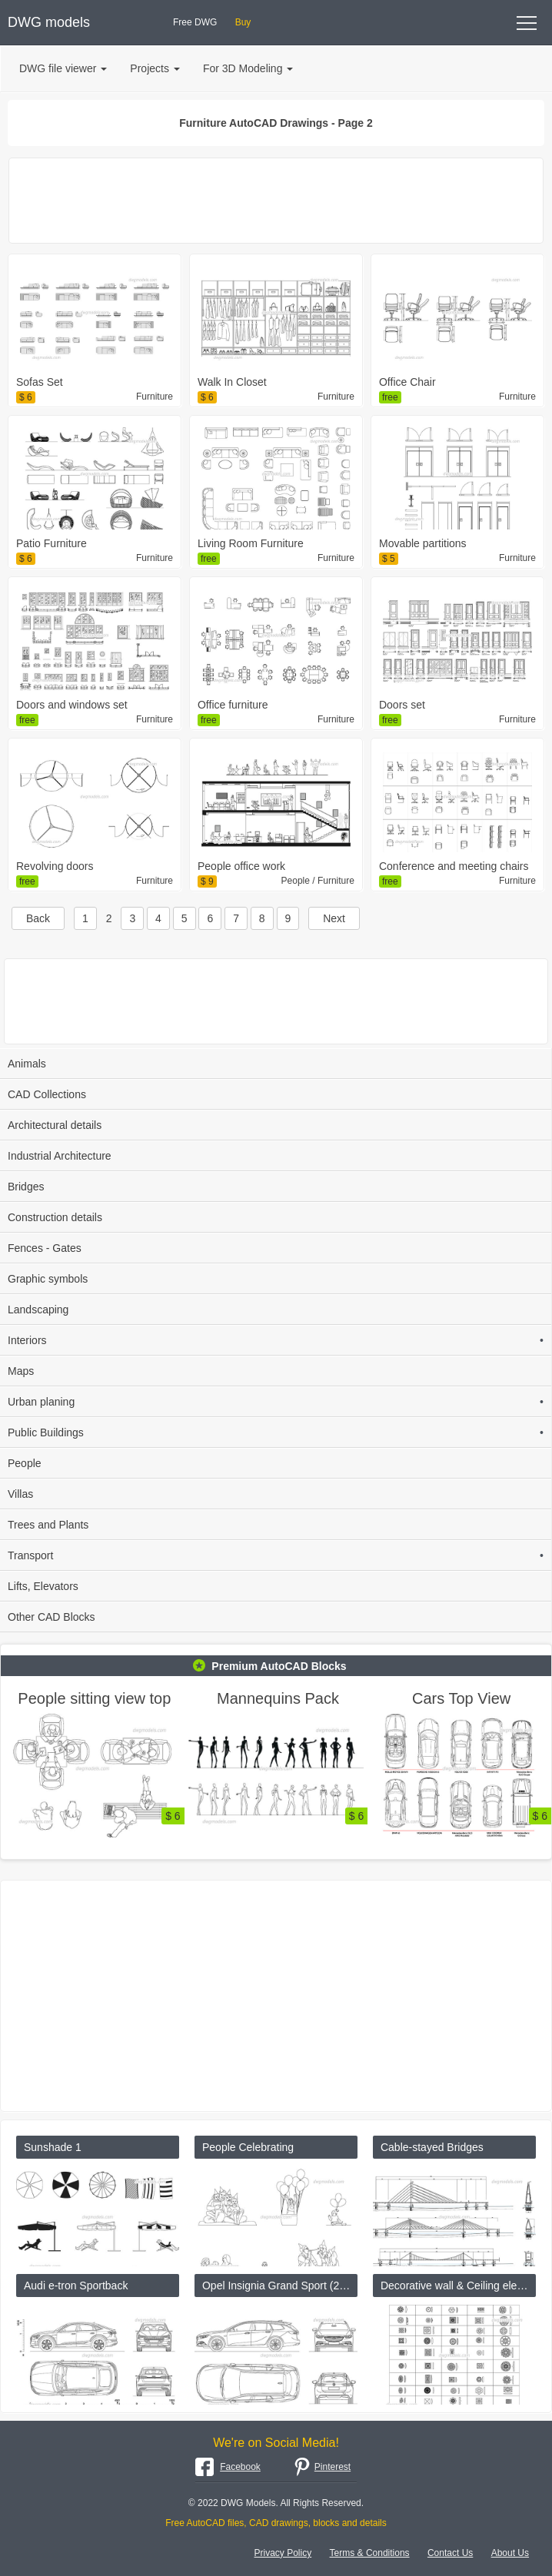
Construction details (55, 1217)
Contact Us (450, 2553)
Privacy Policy (283, 2553)
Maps (21, 1371)
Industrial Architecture (59, 1156)
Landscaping (38, 1309)
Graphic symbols (48, 1279)
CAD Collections (47, 1094)
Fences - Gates (44, 1248)
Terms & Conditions (370, 2553)
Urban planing (276, 1401)
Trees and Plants (48, 1525)
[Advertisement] (276, 200)
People (25, 1463)
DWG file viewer (63, 68)
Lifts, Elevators (43, 1586)
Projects (155, 68)
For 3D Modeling (248, 68)
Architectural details (54, 1125)
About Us (510, 2553)
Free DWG (195, 22)
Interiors (276, 1340)
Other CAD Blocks (51, 1617)
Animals (27, 1063)
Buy (243, 22)
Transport (276, 1555)
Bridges (26, 1186)
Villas (20, 1494)
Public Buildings (276, 1432)
